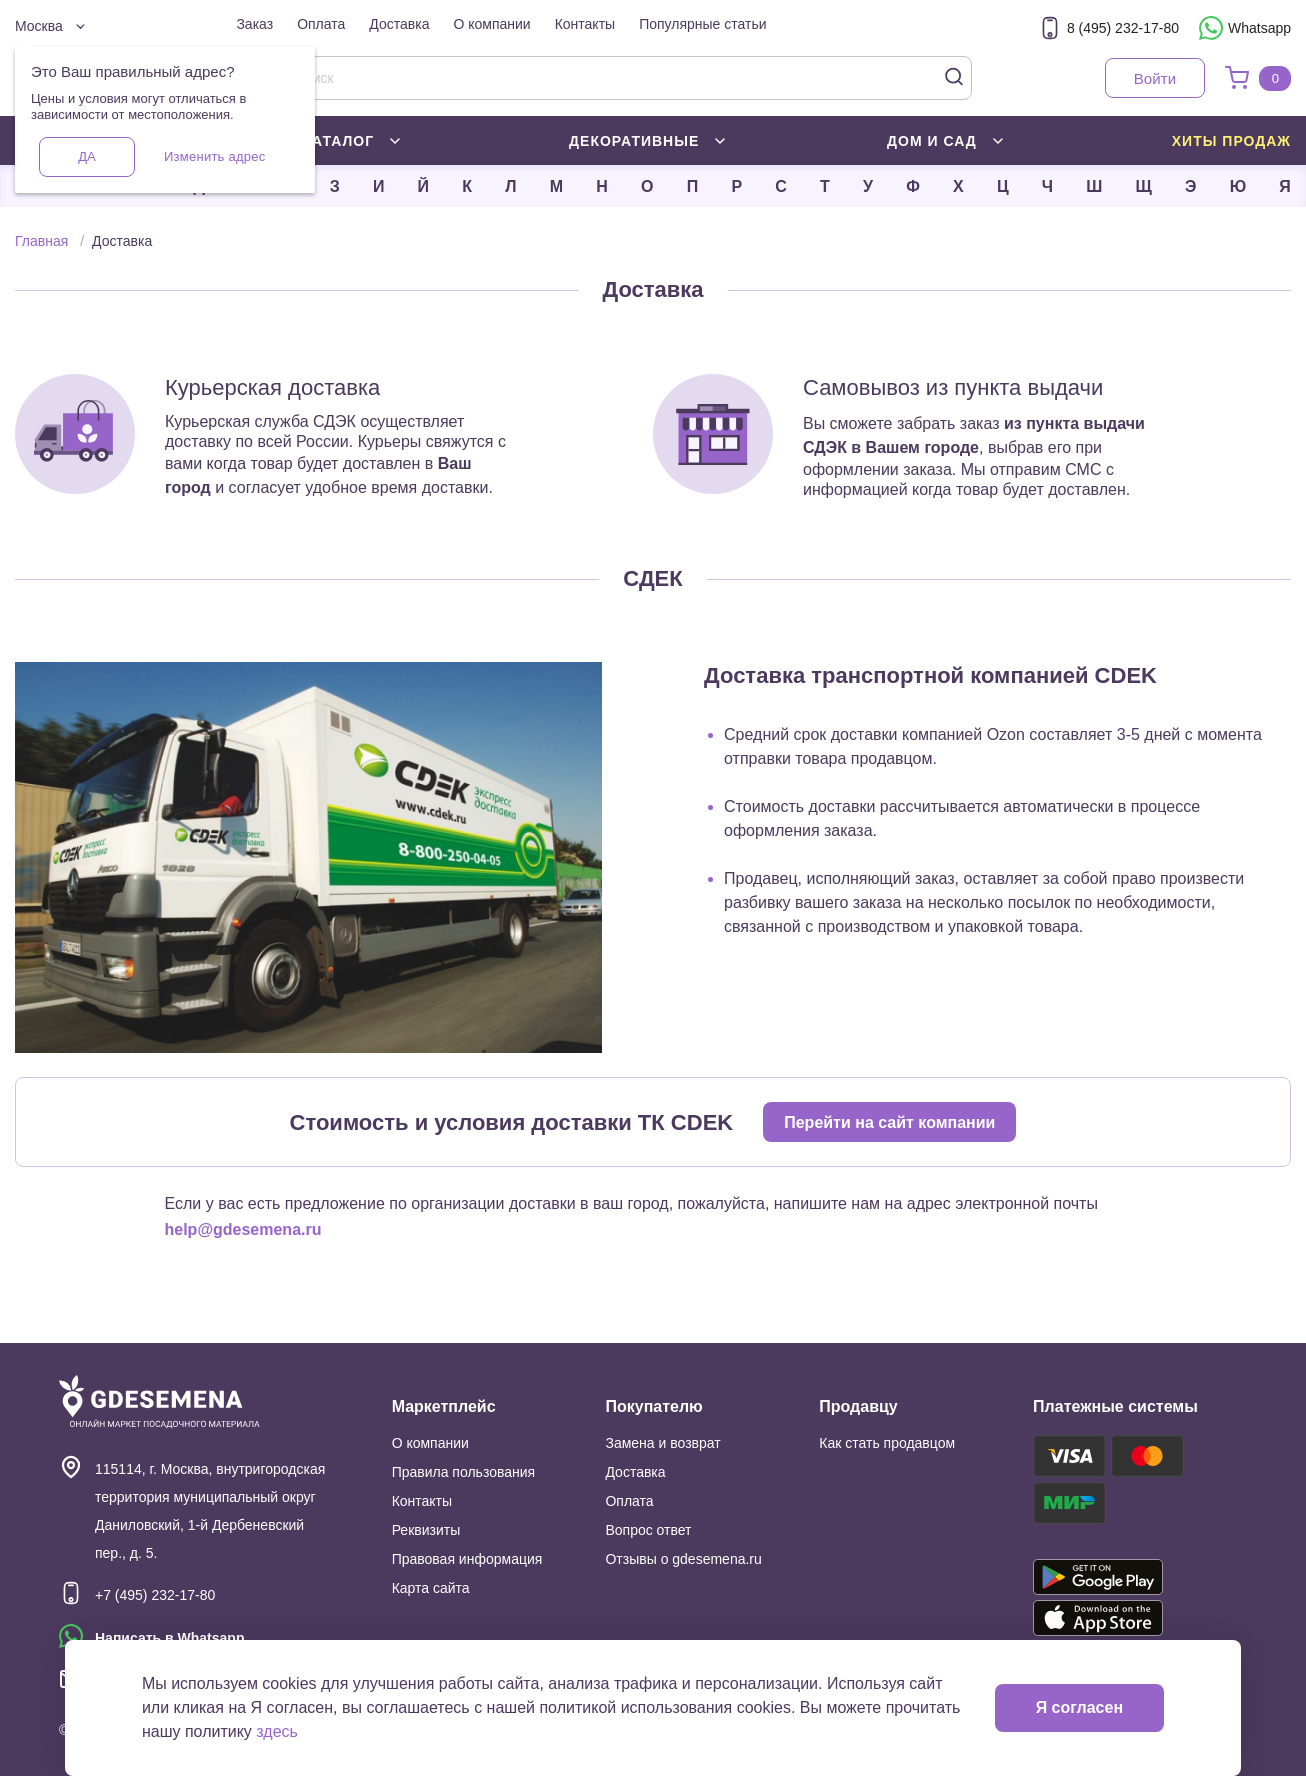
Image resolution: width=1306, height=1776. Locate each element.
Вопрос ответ (648, 1530)
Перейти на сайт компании (889, 1122)
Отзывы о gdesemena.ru (683, 1559)
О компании (491, 24)
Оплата (321, 24)
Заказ (254, 24)
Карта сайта (431, 1588)
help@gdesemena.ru (243, 1229)
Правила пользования (464, 1472)
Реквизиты (426, 1530)
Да (86, 156)
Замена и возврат (662, 1443)
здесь (277, 1731)
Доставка (399, 24)
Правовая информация (467, 1559)
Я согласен (1079, 1707)
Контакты (585, 24)
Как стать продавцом (887, 1443)
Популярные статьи (702, 24)
